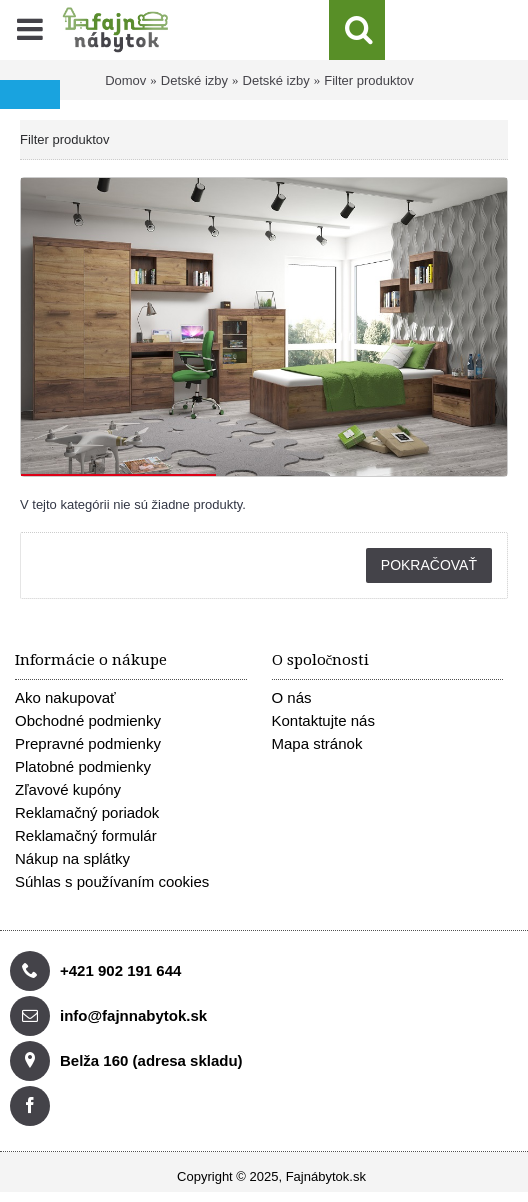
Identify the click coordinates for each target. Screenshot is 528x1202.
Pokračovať (429, 565)
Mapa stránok (317, 743)
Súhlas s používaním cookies (112, 881)
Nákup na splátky (72, 858)
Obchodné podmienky (88, 720)
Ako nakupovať (65, 697)
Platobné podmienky (83, 766)
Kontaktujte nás (323, 720)
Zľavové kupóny (68, 789)
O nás (292, 697)
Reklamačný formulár (86, 835)
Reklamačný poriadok (87, 812)
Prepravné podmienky (88, 743)
